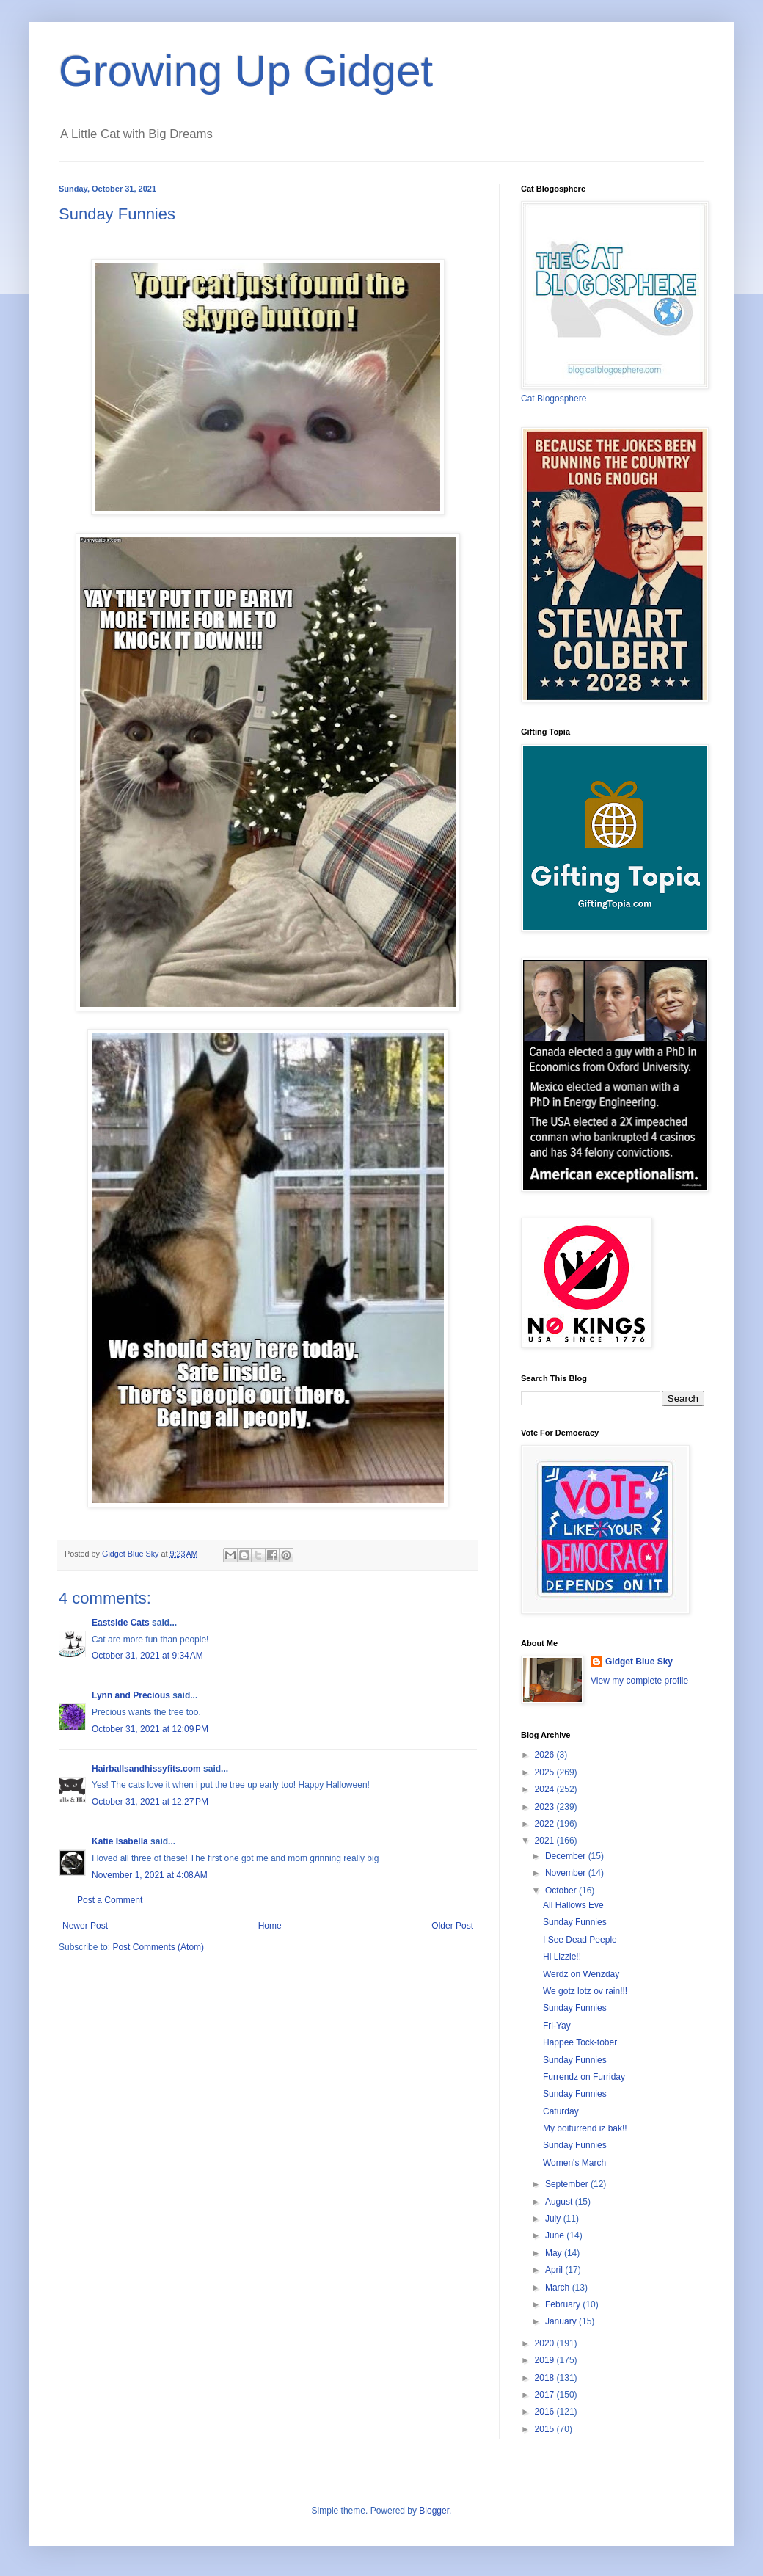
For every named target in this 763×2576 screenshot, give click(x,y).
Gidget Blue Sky (639, 1661)
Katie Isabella (120, 1841)
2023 (546, 1807)
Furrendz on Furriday (584, 2077)
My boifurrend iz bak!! (585, 2128)
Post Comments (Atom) (158, 1947)
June (555, 2235)
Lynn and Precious (131, 1695)
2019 (546, 2360)
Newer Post (85, 1926)
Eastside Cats (121, 1623)
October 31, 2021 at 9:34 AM (147, 1656)
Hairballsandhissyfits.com (146, 1769)
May (554, 2253)
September (568, 2184)
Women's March (574, 2163)
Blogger (434, 2511)
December (566, 1856)
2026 (546, 1755)
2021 (546, 1840)
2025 (546, 1772)
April (555, 2270)
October (562, 1890)
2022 (546, 1824)
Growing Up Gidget (246, 70)
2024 (546, 1789)
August (560, 2202)
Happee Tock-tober (580, 2042)
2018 (546, 2378)
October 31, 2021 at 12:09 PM (150, 1729)
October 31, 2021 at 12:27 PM (150, 1802)
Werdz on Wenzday (581, 1974)
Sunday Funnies (575, 1922)
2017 (546, 2395)
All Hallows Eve (573, 1905)
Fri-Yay (557, 2025)
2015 (546, 2429)
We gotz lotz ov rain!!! (585, 1991)
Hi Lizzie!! (562, 1956)
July (554, 2218)
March (558, 2287)
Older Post (452, 1926)
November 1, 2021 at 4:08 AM (150, 1875)
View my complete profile (639, 1681)
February (564, 2304)
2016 (546, 2411)
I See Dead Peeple (580, 1940)
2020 (546, 2343)
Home (270, 1926)
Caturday (561, 2111)
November (566, 1873)
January (562, 2321)
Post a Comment (109, 1900)
